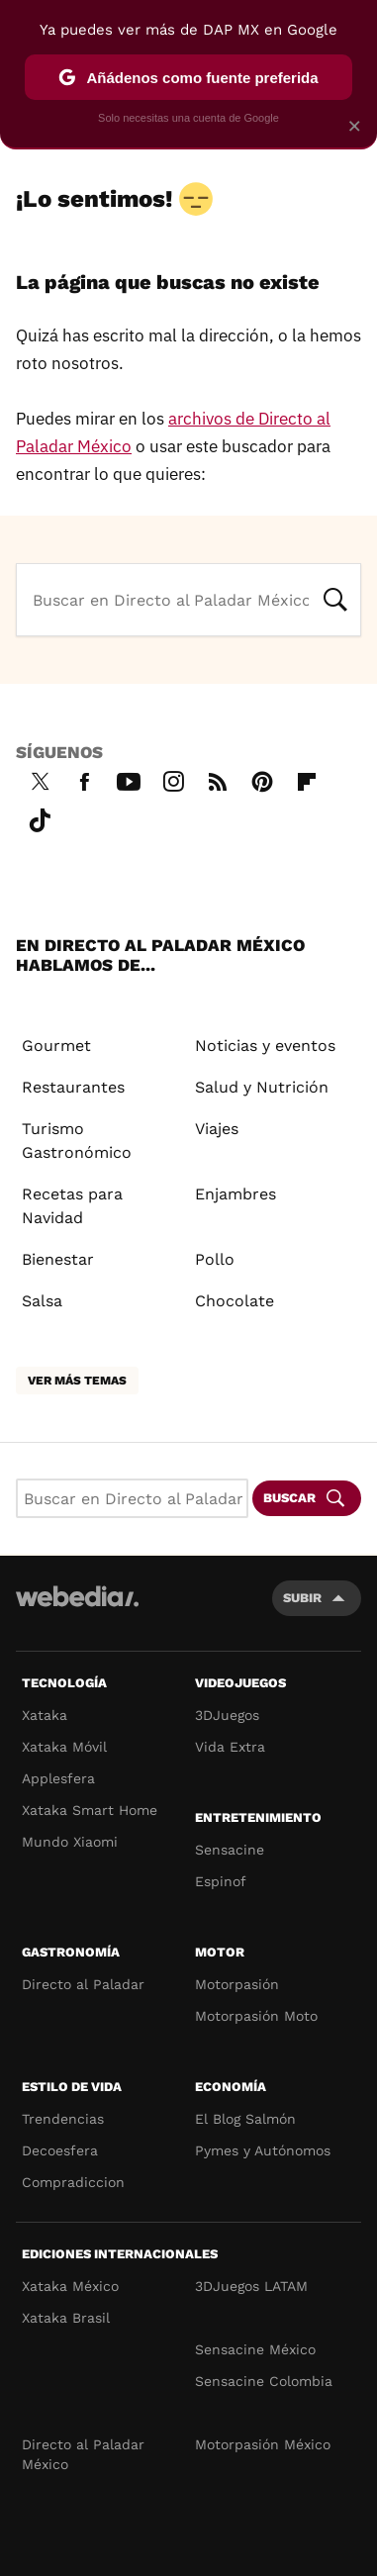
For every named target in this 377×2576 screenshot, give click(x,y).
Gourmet (56, 1045)
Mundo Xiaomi (70, 1842)
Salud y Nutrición (262, 1087)
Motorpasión (237, 1984)
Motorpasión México (262, 2444)
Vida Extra (230, 1747)
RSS (218, 779)
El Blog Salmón (245, 2119)
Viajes (216, 1128)
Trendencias (63, 2119)
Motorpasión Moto (256, 2016)
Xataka (44, 1715)
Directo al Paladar (83, 1984)
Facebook (84, 779)
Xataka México (70, 2286)
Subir (302, 1597)
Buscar (335, 598)
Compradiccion (73, 2182)
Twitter (39, 779)
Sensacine (229, 1850)
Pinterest (262, 779)
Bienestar (58, 1259)
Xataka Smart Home (89, 1810)
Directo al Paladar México (83, 2454)
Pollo (215, 1259)
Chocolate (234, 1300)
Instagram (173, 779)
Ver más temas (77, 1380)
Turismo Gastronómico (77, 1140)
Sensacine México (255, 2349)
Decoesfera (60, 2150)
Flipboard (307, 779)
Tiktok (39, 817)
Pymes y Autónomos (262, 2150)
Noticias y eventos (265, 1045)
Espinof (220, 1881)
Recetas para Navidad (72, 1206)
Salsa (42, 1300)
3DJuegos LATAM (251, 2286)
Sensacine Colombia (263, 2381)
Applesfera (58, 1778)
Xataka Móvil (64, 1747)
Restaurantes (73, 1087)
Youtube (128, 779)
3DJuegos (227, 1715)
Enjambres (235, 1194)
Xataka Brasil (66, 2318)
